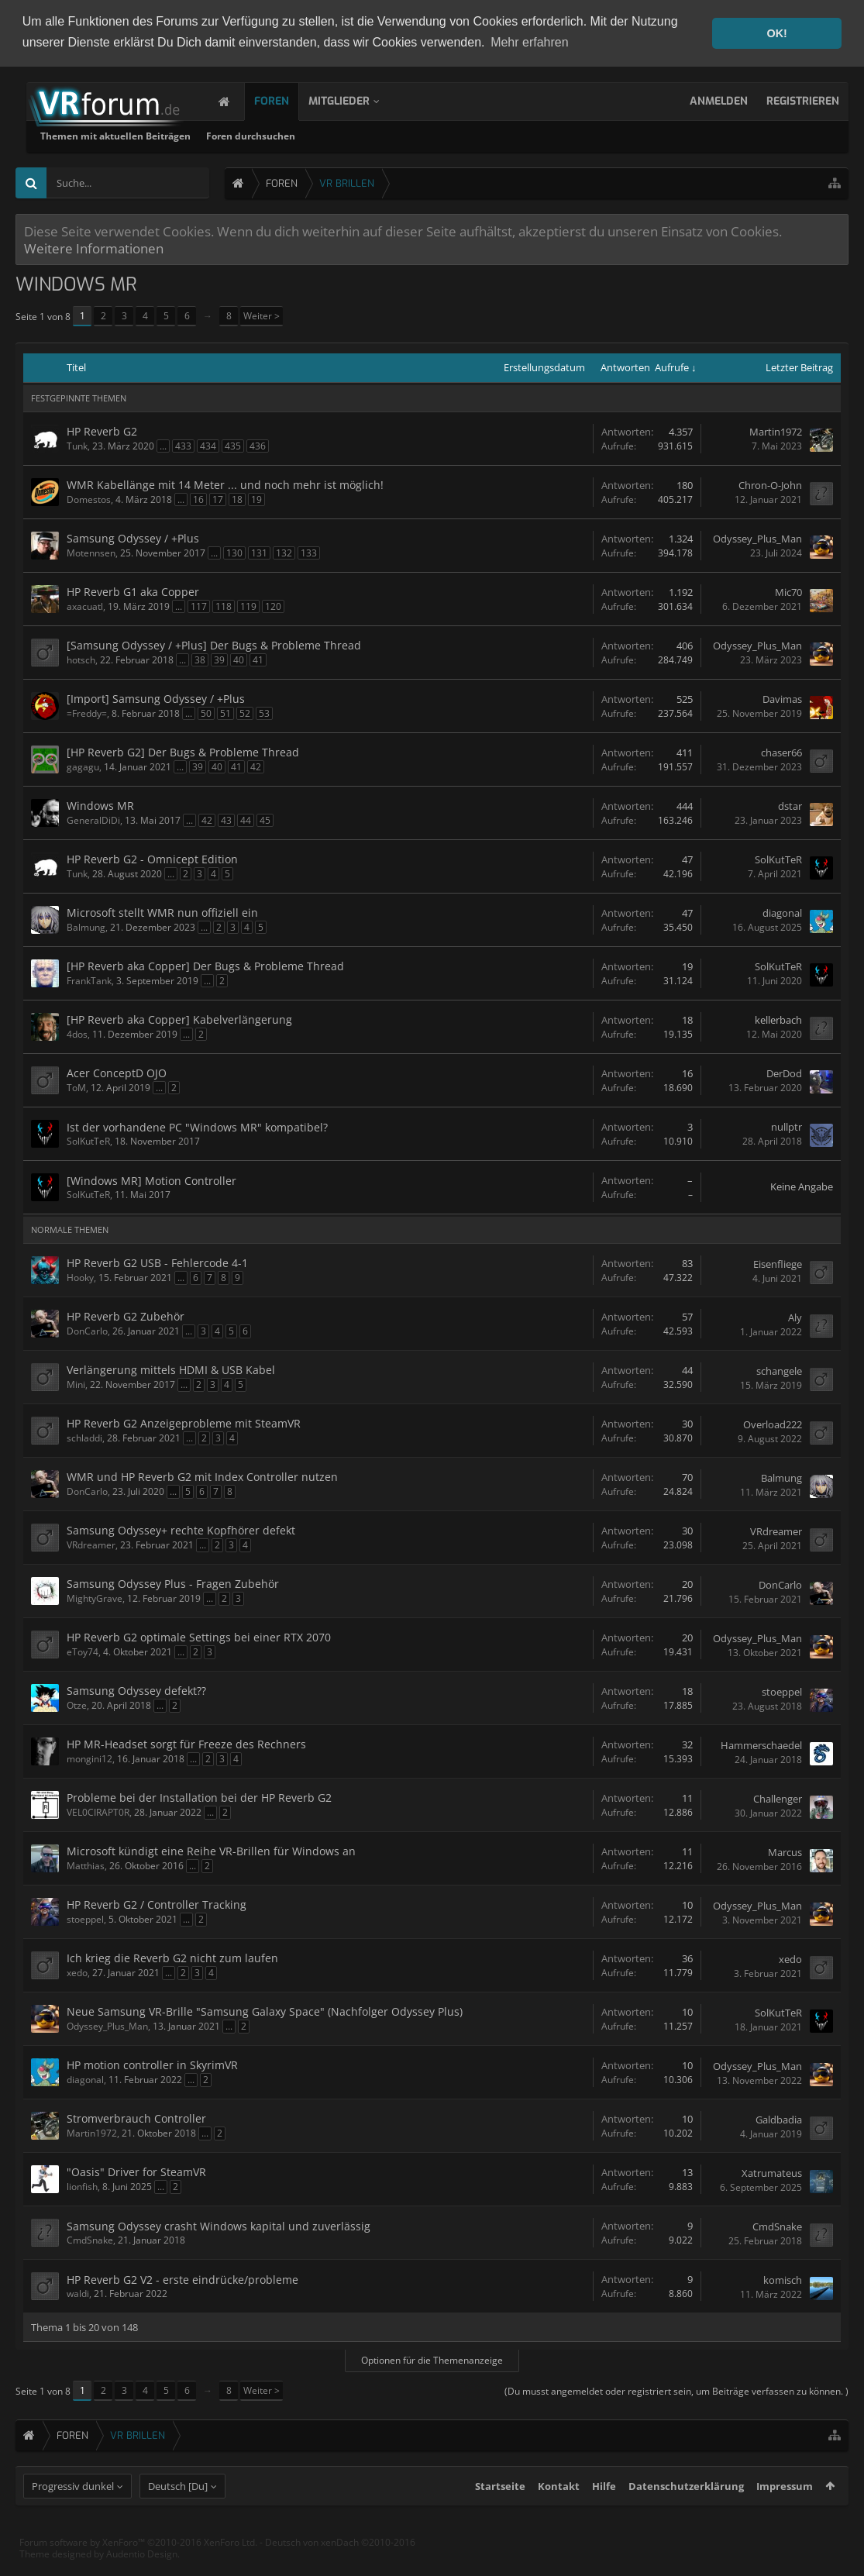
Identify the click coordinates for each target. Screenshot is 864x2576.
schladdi (84, 1437)
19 (256, 498)
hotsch (81, 659)
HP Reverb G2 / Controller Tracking (156, 1903)
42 (255, 766)
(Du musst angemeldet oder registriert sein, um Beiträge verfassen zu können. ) (676, 2390)
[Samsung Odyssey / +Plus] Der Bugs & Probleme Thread (214, 644)
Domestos (89, 498)
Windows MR (100, 804)
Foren (287, 100)
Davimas (782, 699)
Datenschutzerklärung (686, 2514)
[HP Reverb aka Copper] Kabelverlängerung (179, 1018)
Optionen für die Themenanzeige (432, 2359)
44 (245, 819)
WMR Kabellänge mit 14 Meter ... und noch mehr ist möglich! (225, 484)
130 (234, 552)
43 (226, 819)
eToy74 (82, 1651)
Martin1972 (775, 432)
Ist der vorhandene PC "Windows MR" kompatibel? (197, 1126)
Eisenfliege (777, 1263)
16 (198, 498)
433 (183, 445)
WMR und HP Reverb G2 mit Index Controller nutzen (202, 1476)
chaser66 (781, 752)
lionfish (82, 2185)
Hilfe (604, 2514)
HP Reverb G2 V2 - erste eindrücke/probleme (182, 2278)
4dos (77, 1033)
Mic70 (788, 592)
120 (273, 605)
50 (206, 712)
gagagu (83, 766)
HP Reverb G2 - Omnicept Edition (152, 858)
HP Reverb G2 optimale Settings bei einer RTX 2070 (199, 1636)
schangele (779, 1370)
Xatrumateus (772, 2172)
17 (217, 498)
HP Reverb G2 (102, 430)
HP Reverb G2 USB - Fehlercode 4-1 (157, 1262)
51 (225, 712)
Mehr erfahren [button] (530, 42)
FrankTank (89, 980)
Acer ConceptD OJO (117, 1072)
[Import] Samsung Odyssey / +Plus (156, 697)
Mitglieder (354, 100)
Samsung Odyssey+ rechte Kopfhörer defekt (181, 1529)
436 (258, 445)
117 (199, 605)
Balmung (86, 926)
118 (223, 605)
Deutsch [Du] (178, 2514)
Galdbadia (779, 2119)
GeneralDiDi (93, 819)
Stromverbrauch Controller (136, 2117)
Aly (795, 1317)
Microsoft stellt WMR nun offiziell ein (162, 911)
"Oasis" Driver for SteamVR (136, 2171)
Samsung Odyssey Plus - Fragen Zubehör (173, 1583)
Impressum (784, 2514)
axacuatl (85, 605)
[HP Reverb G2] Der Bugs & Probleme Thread (183, 751)
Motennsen (91, 552)
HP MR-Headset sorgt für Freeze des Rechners (186, 1743)
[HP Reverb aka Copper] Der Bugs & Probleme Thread (205, 965)
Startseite (500, 2514)
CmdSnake (90, 2239)
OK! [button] (776, 33)
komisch (782, 2279)
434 (208, 445)
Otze (77, 1704)
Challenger (777, 1798)
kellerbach (778, 1020)
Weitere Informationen (94, 247)
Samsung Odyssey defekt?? (136, 1689)
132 (284, 552)
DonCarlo (87, 1330)
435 (233, 445)
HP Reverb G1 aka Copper (133, 591)
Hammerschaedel (761, 1744)
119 (248, 605)
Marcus (785, 1851)
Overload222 (772, 1424)
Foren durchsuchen (449, 135)
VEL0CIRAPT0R (98, 1811)
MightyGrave (94, 1597)
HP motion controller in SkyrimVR (152, 2064)
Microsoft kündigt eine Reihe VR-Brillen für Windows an (211, 1850)
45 (265, 819)
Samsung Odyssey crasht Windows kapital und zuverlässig (218, 2225)
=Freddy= (87, 712)
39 (219, 659)
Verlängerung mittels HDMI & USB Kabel (171, 1369)
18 (237, 498)
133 (309, 552)
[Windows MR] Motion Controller (151, 1180)
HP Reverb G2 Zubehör (125, 1315)
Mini (76, 1383)
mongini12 (89, 1758)
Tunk (77, 445)
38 (199, 659)
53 (264, 712)
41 (258, 659)
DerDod (784, 1073)
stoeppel (782, 1691)
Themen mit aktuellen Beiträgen (314, 135)
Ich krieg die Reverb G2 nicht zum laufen (172, 1957)
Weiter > (261, 315)
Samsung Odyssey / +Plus (133, 537)
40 (238, 659)
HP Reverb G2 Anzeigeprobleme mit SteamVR (184, 1422)
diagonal (782, 913)
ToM (76, 1086)
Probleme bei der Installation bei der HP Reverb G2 (199, 1796)
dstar (790, 806)
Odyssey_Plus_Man (757, 539)
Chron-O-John (770, 485)
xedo (77, 1971)
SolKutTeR (778, 859)
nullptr (786, 1127)
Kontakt (559, 2514)
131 (259, 552)
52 (244, 712)
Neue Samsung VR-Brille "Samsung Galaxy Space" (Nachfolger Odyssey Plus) (265, 2010)
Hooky (80, 1276)
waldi (78, 2292)
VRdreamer (91, 1544)
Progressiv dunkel (73, 2514)
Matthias (86, 1865)
